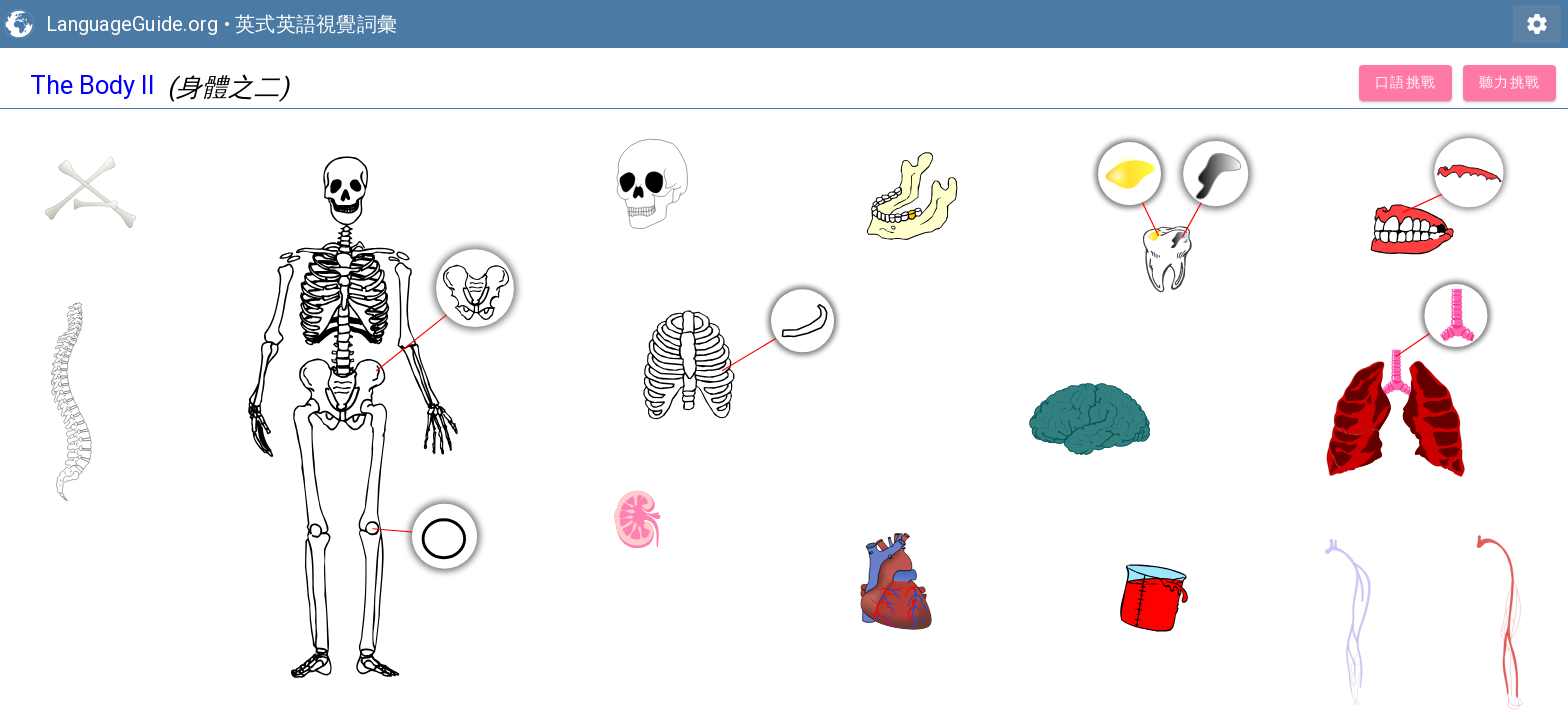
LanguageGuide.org (132, 24)
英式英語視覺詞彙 (316, 24)
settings (1537, 24)
